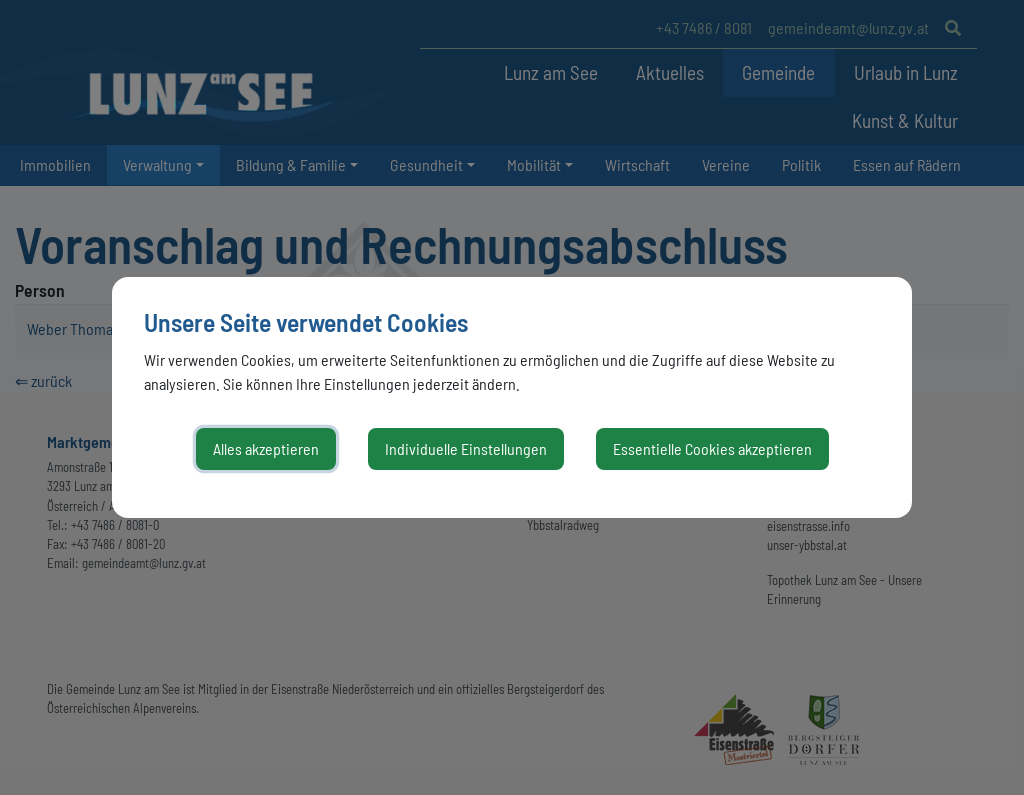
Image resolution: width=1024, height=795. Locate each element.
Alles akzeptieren (266, 448)
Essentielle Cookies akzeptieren (712, 448)
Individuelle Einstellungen (466, 448)
